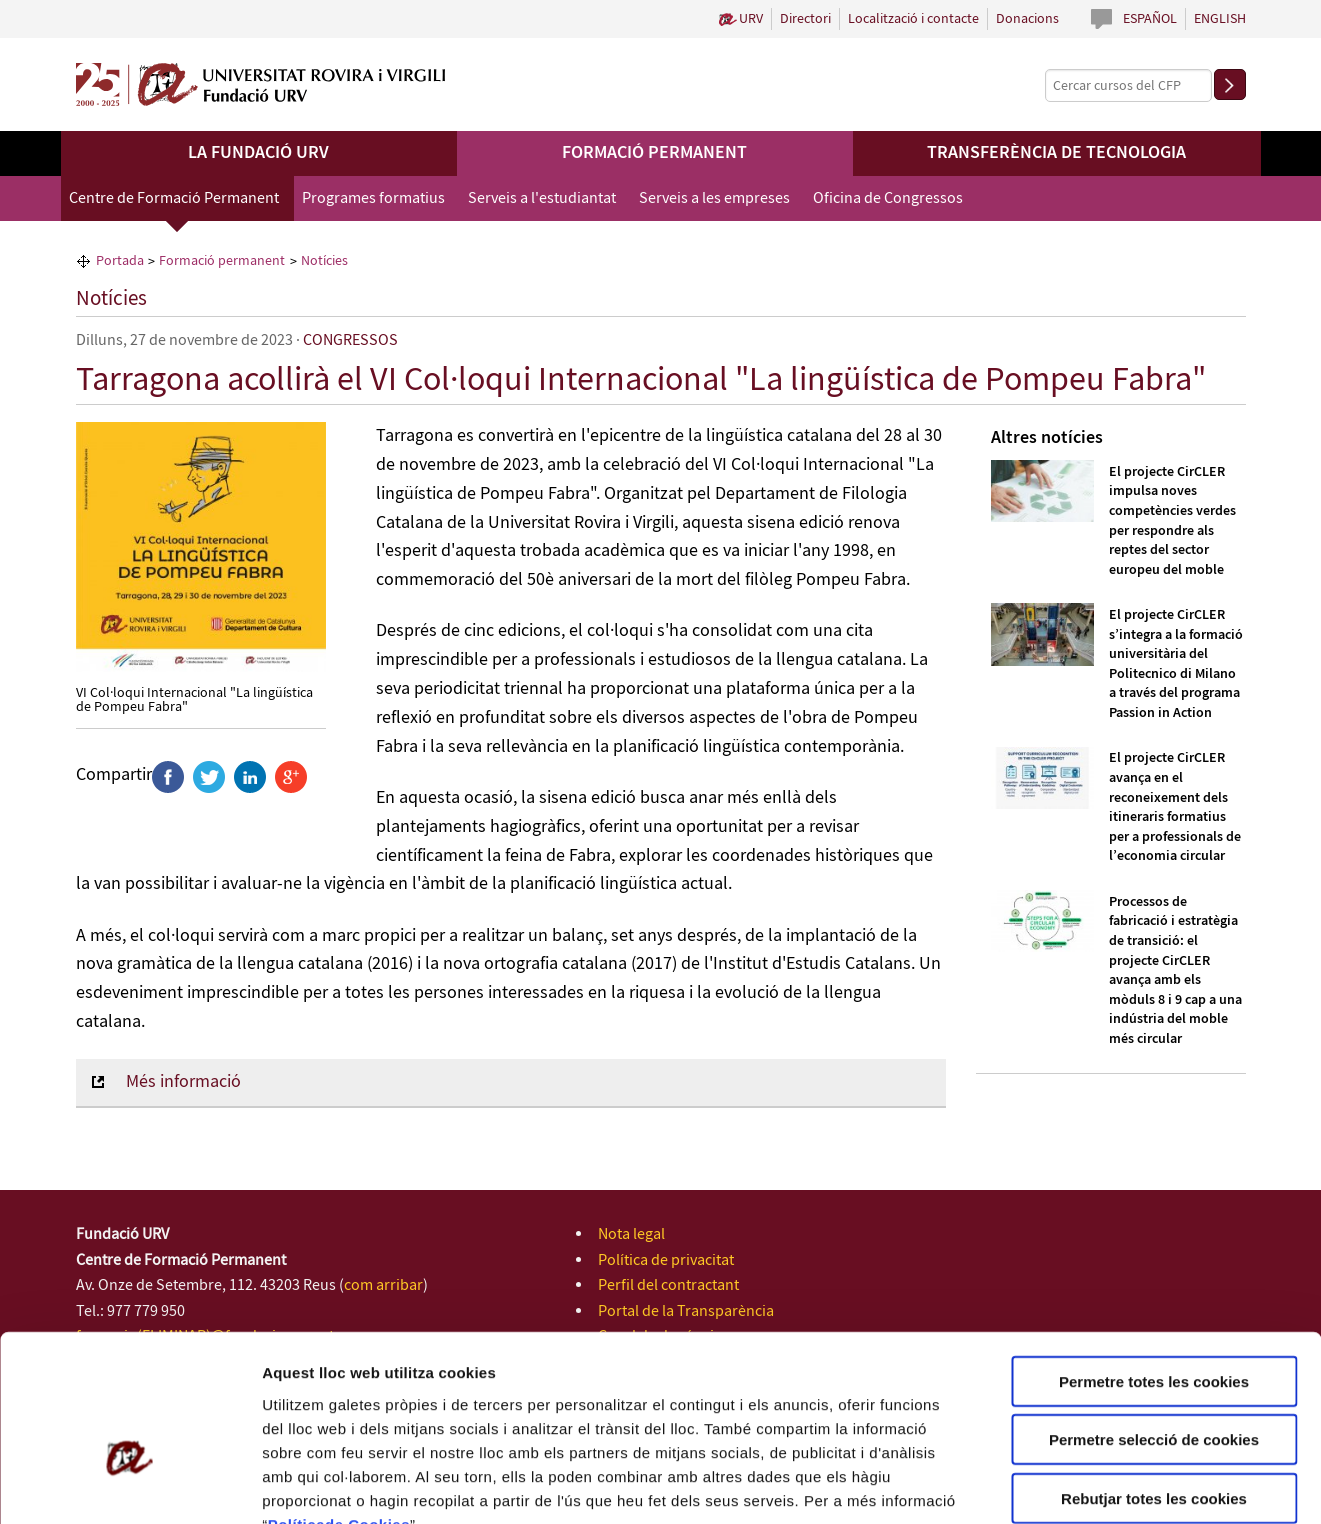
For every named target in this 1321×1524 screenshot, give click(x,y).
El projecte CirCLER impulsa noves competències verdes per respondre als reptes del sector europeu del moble (1172, 521)
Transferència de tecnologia (1056, 153)
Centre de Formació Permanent (174, 198)
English (1220, 19)
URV (751, 19)
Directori (805, 19)
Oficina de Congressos (888, 198)
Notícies (111, 299)
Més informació (183, 1082)
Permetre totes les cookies (1154, 1260)
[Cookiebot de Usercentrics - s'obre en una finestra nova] (129, 1485)
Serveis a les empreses (714, 198)
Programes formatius (373, 198)
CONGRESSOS (350, 340)
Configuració (1120, 1484)
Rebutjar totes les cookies (1154, 1377)
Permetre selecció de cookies (1154, 1319)
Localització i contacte (913, 19)
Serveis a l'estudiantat (542, 198)
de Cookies (367, 1403)
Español (1150, 19)
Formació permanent (654, 153)
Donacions (1027, 19)
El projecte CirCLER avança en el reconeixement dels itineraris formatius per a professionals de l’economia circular (1175, 807)
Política (296, 1403)
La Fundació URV (258, 153)
